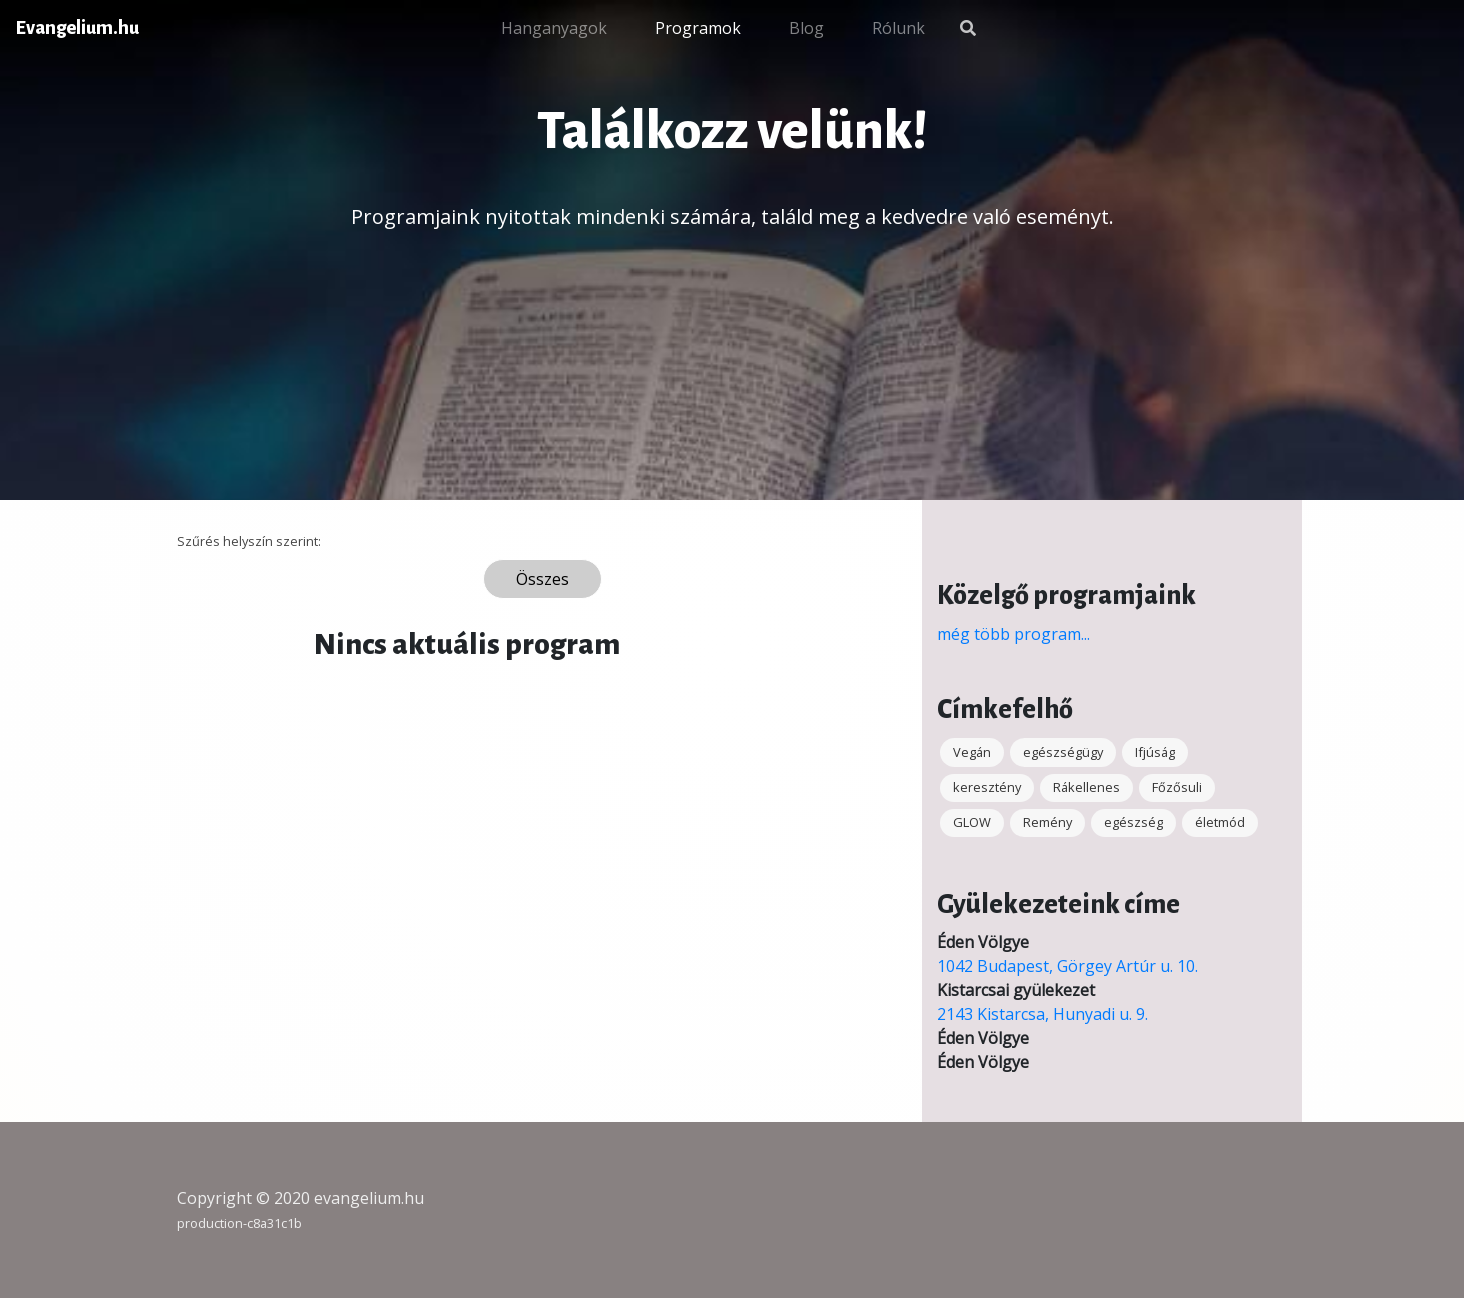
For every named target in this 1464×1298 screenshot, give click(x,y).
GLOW (972, 822)
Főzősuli (1177, 787)
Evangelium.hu (77, 28)
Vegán (972, 752)
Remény (1047, 822)
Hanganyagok (554, 28)
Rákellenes (1086, 787)
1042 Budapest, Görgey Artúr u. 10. (1067, 966)
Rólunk (898, 28)
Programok (698, 28)
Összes (542, 579)
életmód (1220, 822)
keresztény (987, 787)
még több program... (1013, 634)
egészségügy (1063, 752)
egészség (1133, 822)
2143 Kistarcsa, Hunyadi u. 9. (1042, 1014)
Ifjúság (1155, 752)
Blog (806, 28)
